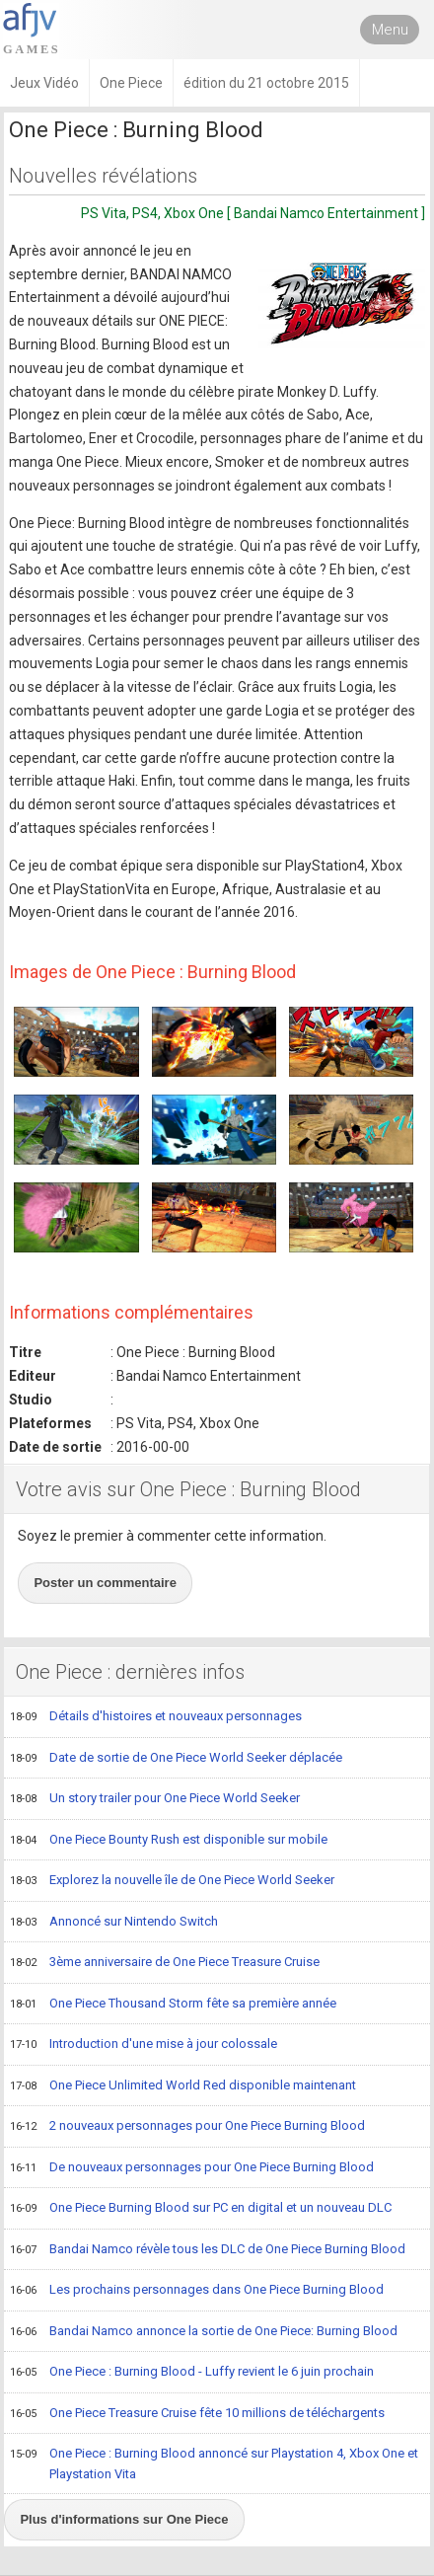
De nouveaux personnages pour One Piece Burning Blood (192, 2168)
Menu (390, 29)
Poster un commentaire (105, 1582)
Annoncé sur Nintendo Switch (114, 1922)
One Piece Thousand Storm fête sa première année (173, 2004)
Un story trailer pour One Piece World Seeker (155, 1799)
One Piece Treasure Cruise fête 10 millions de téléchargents (197, 2414)
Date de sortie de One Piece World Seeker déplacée (176, 1759)
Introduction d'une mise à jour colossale (143, 2045)
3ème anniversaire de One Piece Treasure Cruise (165, 1963)
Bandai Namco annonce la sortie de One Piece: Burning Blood (204, 2332)
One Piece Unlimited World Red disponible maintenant (183, 2086)
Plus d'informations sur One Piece (124, 2519)
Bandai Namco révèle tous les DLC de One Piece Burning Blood (207, 2250)
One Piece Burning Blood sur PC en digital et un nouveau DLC (201, 2209)
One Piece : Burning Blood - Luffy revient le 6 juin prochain (192, 2373)
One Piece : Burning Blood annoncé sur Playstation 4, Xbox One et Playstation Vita (214, 2463)
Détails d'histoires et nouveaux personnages (156, 1717)
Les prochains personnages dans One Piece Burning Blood (197, 2291)
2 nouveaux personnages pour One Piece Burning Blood (187, 2127)
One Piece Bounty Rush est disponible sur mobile (168, 1841)
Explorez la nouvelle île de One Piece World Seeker (172, 1881)
